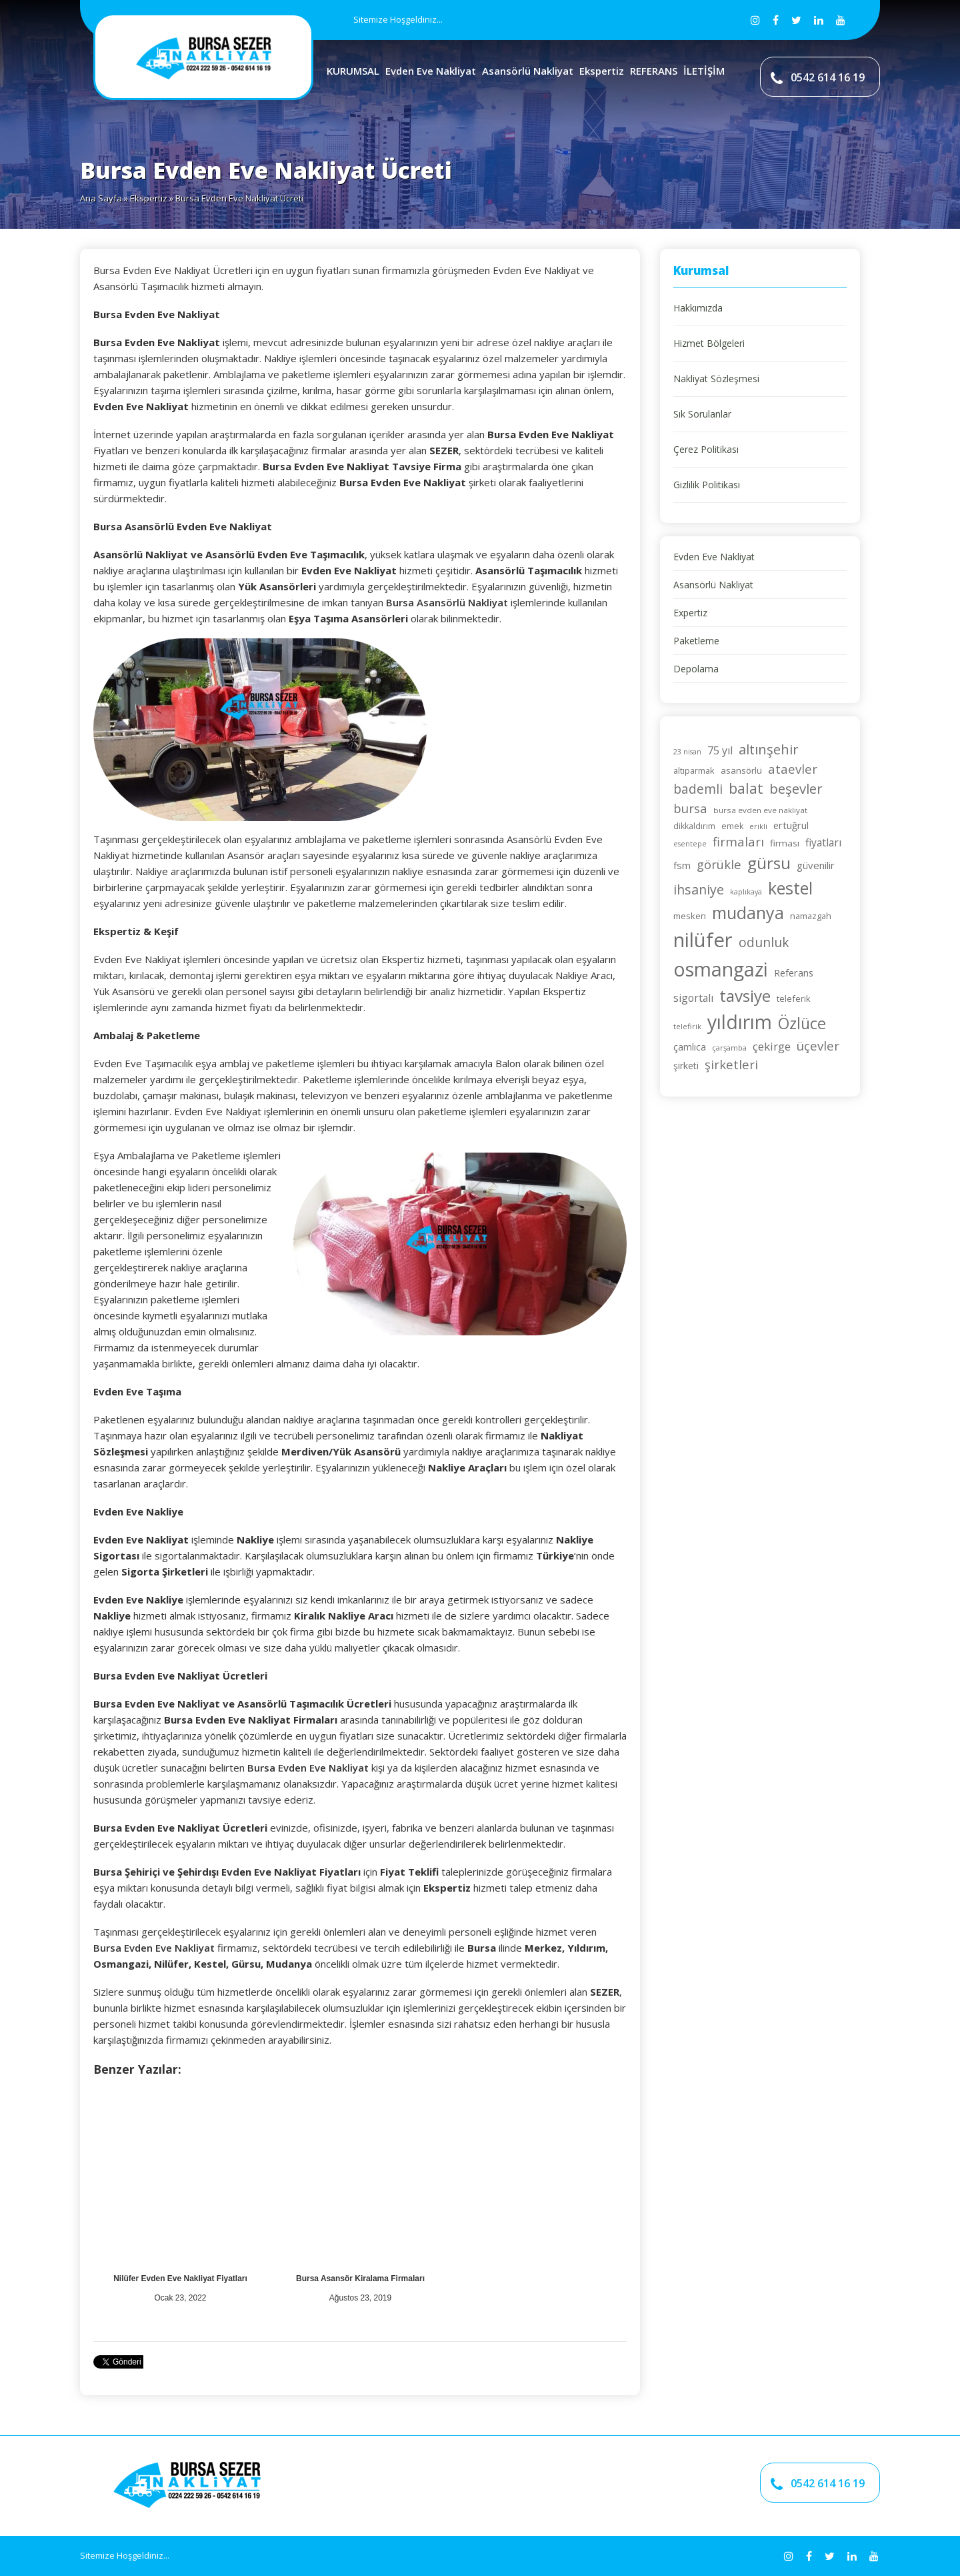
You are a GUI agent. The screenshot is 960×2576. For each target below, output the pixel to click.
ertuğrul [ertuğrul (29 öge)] (791, 825)
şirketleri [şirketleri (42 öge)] (731, 1064)
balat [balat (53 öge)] (746, 788)
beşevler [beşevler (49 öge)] (796, 788)
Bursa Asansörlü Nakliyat (447, 602)
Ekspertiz (601, 70)
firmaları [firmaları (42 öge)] (738, 841)
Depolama (696, 668)
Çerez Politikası (706, 449)
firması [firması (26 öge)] (784, 843)
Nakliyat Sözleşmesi (716, 378)
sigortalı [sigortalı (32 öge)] (693, 998)
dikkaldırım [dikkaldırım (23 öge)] (694, 826)
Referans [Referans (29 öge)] (793, 972)
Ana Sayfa (101, 198)
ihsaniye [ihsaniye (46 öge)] (698, 889)
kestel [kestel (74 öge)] (790, 887)
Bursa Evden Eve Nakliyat (308, 1767)
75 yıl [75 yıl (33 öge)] (720, 750)
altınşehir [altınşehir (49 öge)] (769, 749)
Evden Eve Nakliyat (430, 70)
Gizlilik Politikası (706, 484)
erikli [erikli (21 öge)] (758, 826)
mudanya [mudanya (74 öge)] (748, 912)
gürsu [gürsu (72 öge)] (769, 863)
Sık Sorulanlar (702, 414)
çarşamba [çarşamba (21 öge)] (729, 1048)
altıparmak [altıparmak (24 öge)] (694, 770)
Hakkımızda (698, 307)
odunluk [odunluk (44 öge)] (764, 942)
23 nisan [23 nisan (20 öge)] (687, 751)
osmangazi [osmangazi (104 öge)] (720, 969)
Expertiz (690, 612)
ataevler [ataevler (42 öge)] (792, 768)
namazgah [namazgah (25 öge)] (810, 916)
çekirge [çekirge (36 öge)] (772, 1046)
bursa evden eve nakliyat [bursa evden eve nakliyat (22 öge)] (760, 810)
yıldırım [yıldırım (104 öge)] (739, 1022)
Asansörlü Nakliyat (527, 70)
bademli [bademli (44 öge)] (698, 789)
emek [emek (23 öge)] (732, 826)
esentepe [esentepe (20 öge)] (690, 843)
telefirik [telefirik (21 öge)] (687, 1026)
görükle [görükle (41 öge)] (719, 864)
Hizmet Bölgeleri (709, 343)
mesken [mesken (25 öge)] (689, 916)
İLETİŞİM (704, 70)
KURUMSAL (353, 70)
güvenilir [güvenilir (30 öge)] (816, 865)
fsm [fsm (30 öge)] (682, 865)
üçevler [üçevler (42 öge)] (818, 1045)
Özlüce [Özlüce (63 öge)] (802, 1023)
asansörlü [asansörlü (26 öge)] (741, 770)
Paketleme (696, 640)
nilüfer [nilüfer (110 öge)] (703, 939)
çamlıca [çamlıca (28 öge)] (689, 1047)
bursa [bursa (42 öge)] (690, 808)
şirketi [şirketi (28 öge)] (686, 1065)
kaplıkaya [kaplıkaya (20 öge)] (746, 891)
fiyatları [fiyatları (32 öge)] (823, 842)
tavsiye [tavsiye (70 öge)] (745, 996)
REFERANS (653, 70)
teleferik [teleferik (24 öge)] (794, 999)
